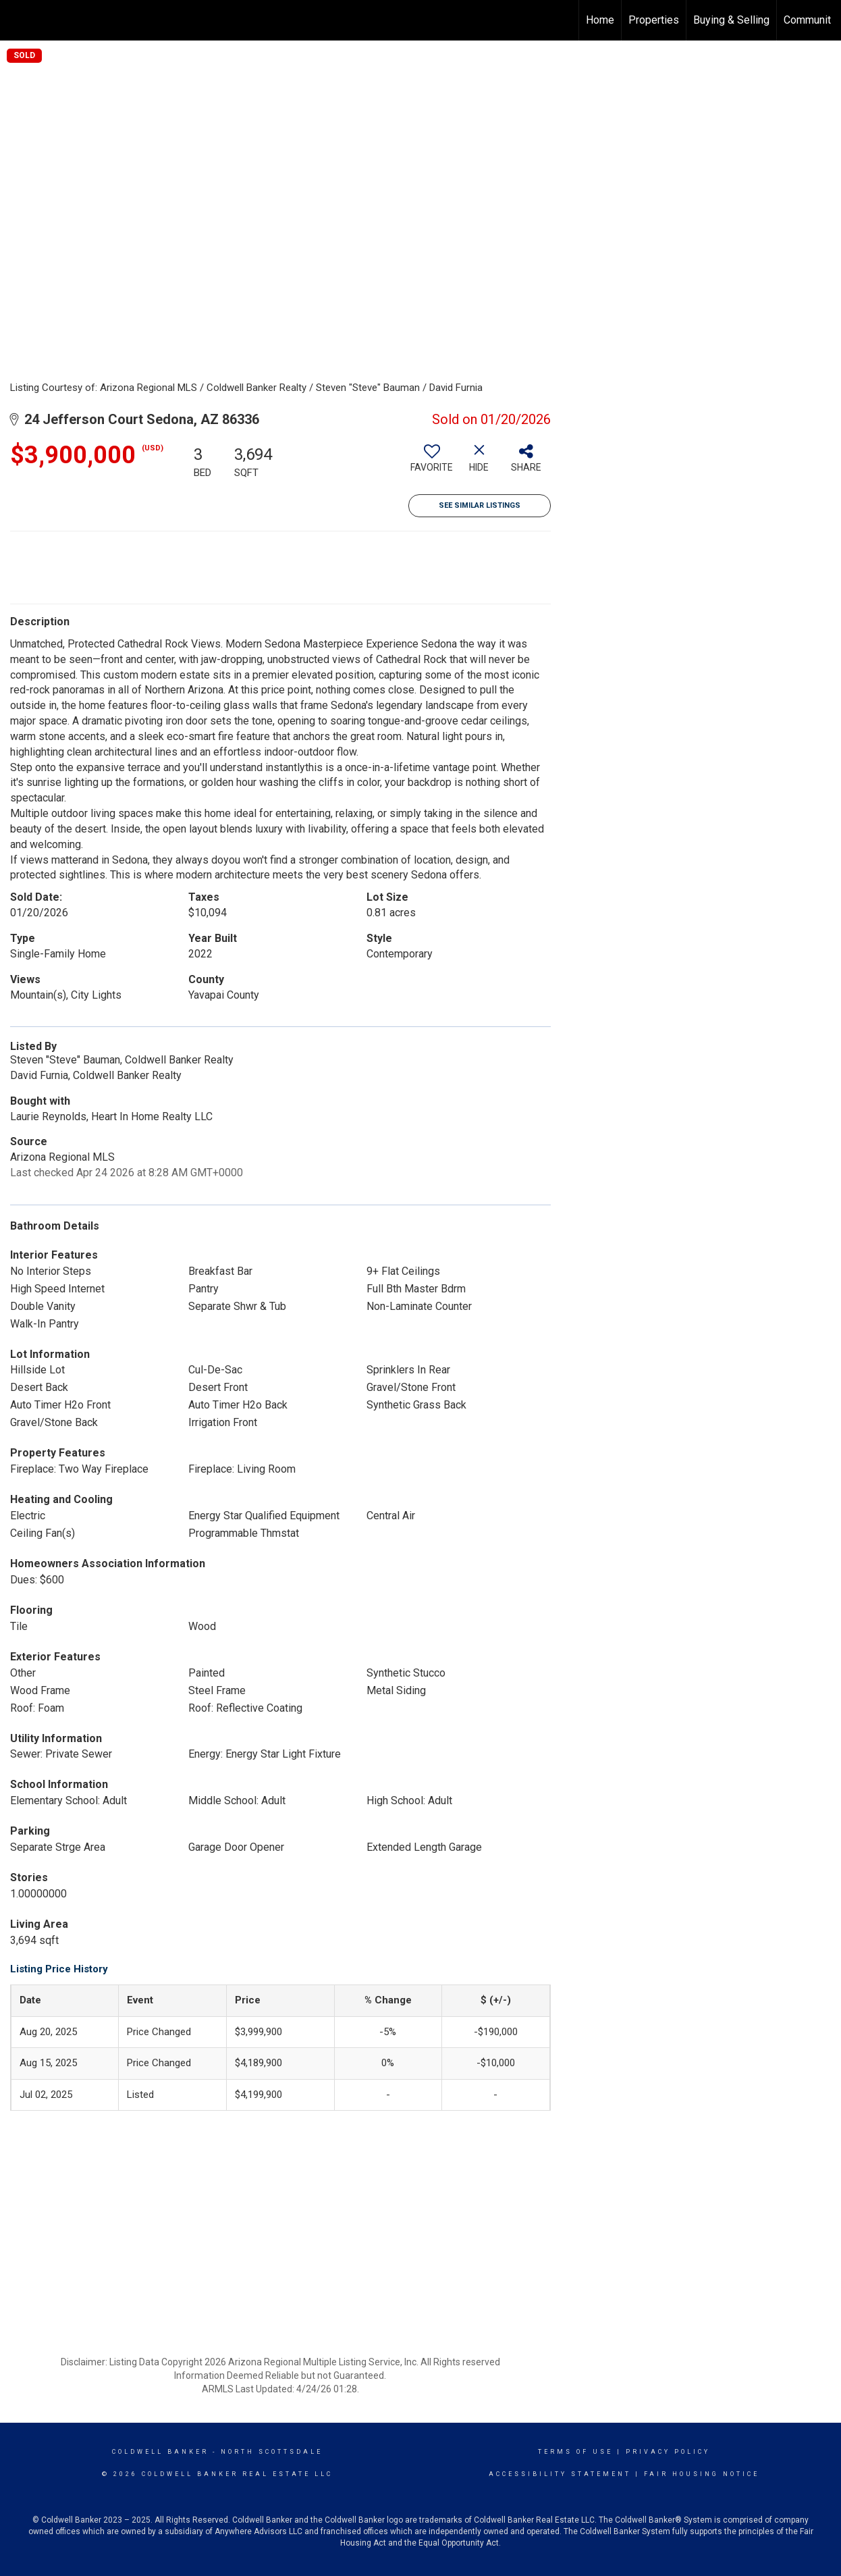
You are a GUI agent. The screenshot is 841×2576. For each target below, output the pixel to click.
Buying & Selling (731, 20)
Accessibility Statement (560, 2474)
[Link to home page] (17, 20)
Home (600, 20)
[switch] (432, 463)
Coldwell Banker (160, 2451)
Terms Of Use (575, 2451)
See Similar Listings (479, 505)
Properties (653, 20)
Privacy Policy (668, 2451)
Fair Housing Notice (701, 2474)
